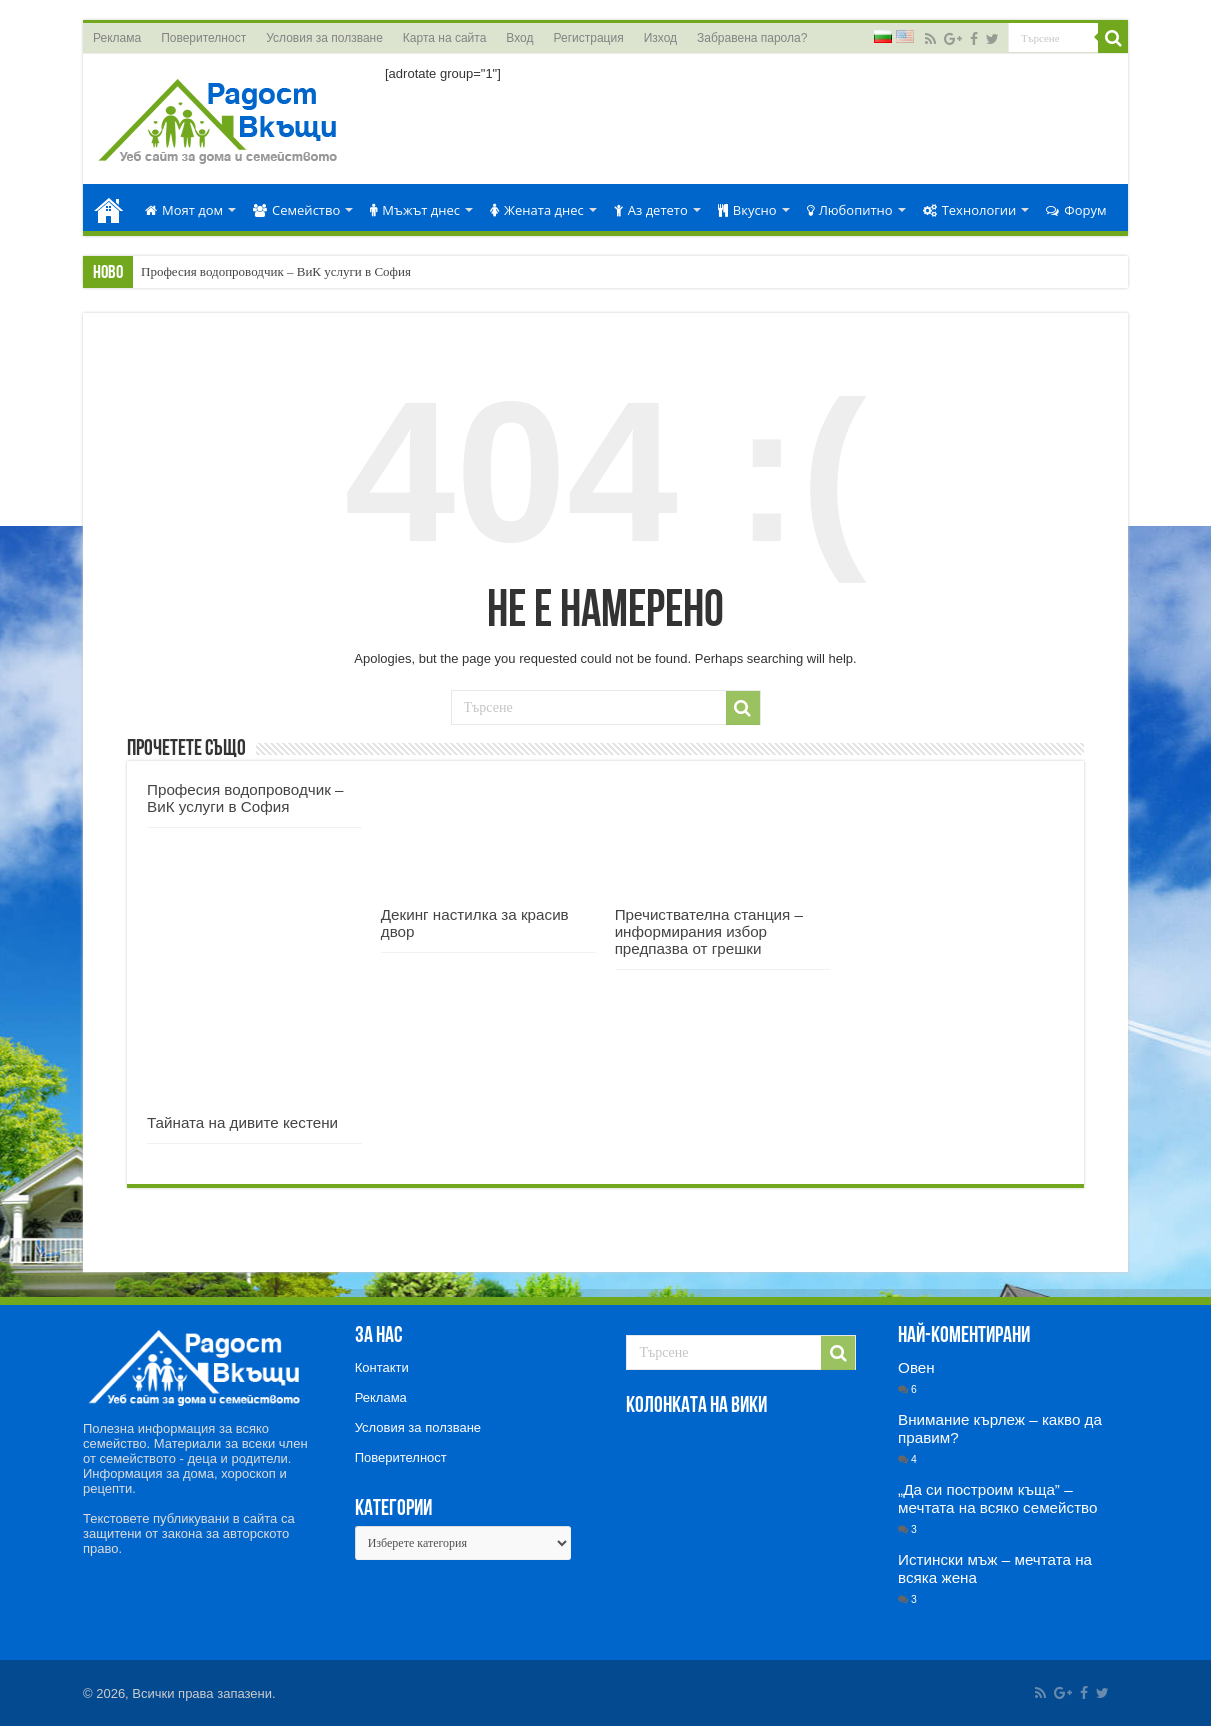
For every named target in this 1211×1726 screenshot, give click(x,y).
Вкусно (747, 210)
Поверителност (203, 38)
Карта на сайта (445, 38)
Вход (519, 38)
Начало (109, 207)
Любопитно (850, 210)
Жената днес (537, 210)
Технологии (970, 210)
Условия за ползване (324, 38)
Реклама (117, 38)
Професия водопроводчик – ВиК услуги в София (276, 271)
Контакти (382, 1367)
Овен (916, 1367)
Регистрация (589, 38)
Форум (1076, 210)
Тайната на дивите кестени (242, 1122)
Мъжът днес (415, 210)
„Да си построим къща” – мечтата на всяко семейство (997, 1498)
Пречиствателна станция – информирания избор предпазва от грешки (709, 931)
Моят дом (184, 210)
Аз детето (651, 210)
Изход (660, 38)
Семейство (296, 210)
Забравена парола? (752, 38)
